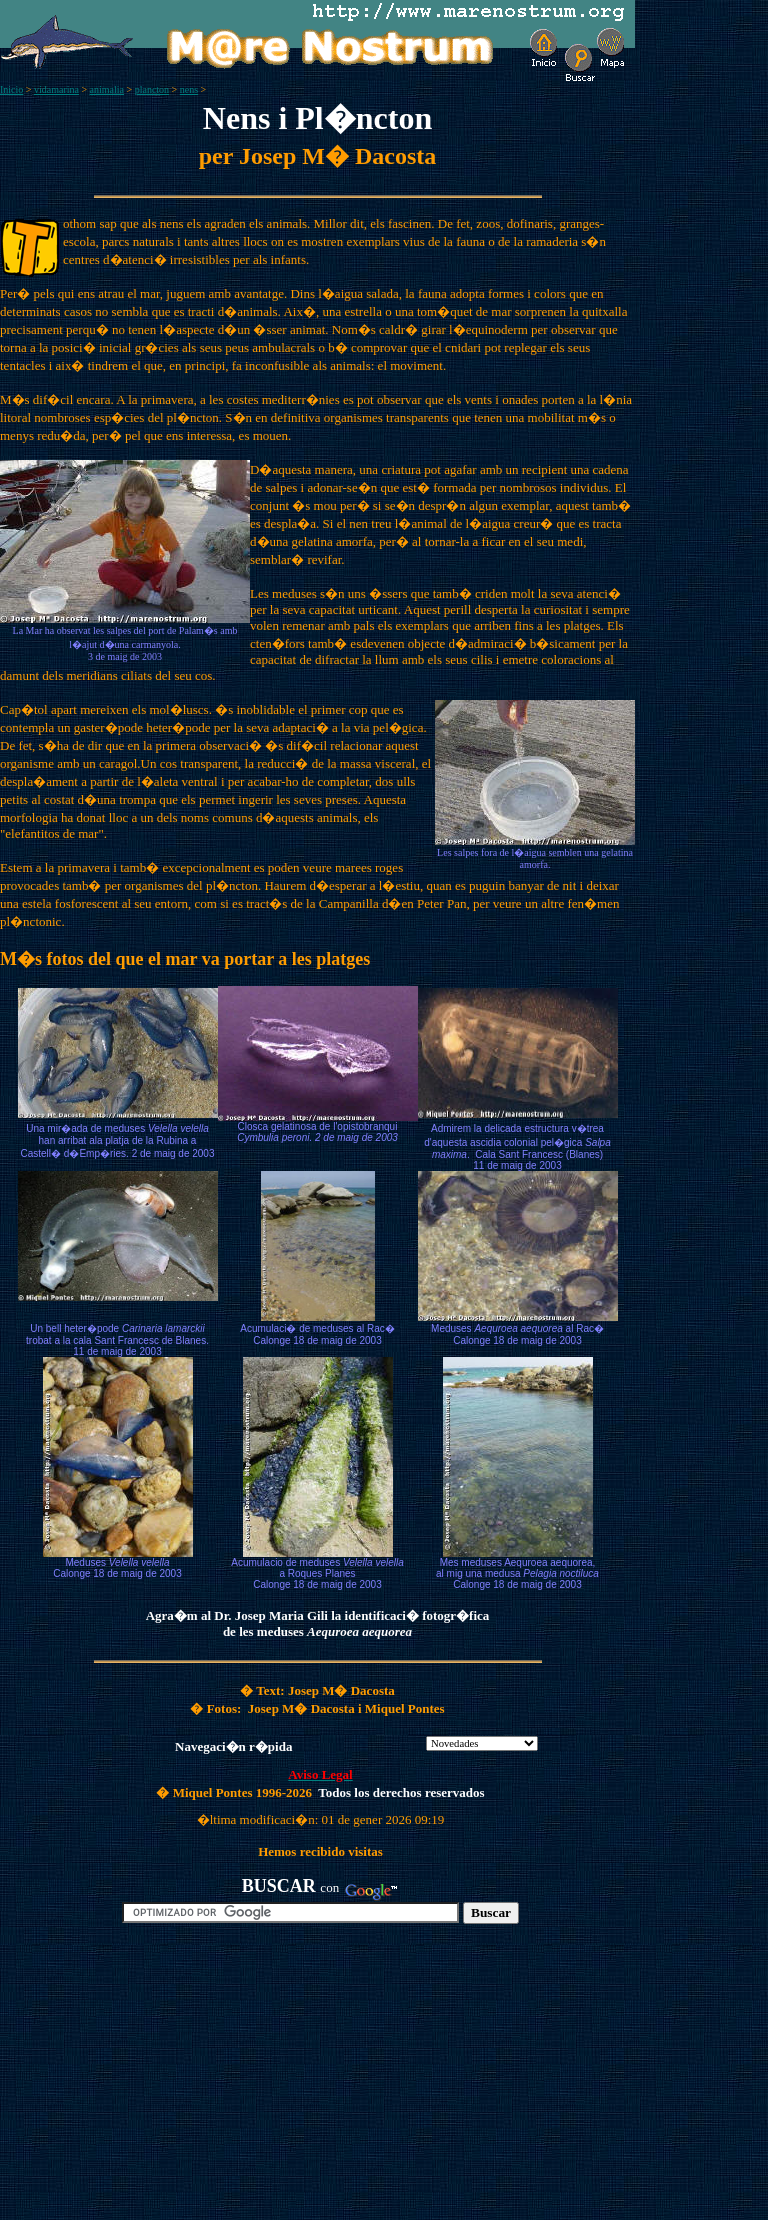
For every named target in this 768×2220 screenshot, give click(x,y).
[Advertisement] (231, 2080)
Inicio (11, 89)
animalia (107, 89)
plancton (152, 89)
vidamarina (56, 89)
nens (189, 89)
